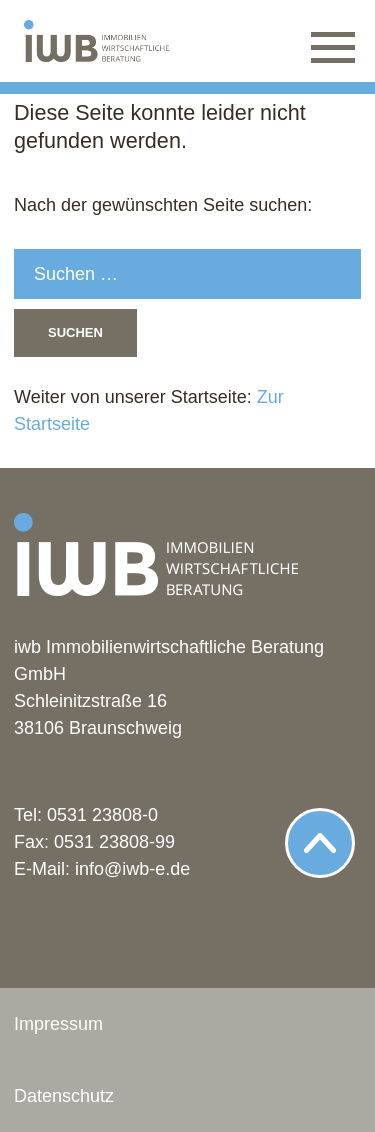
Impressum (58, 1024)
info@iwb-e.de (132, 869)
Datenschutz (64, 1096)
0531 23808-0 (102, 815)
